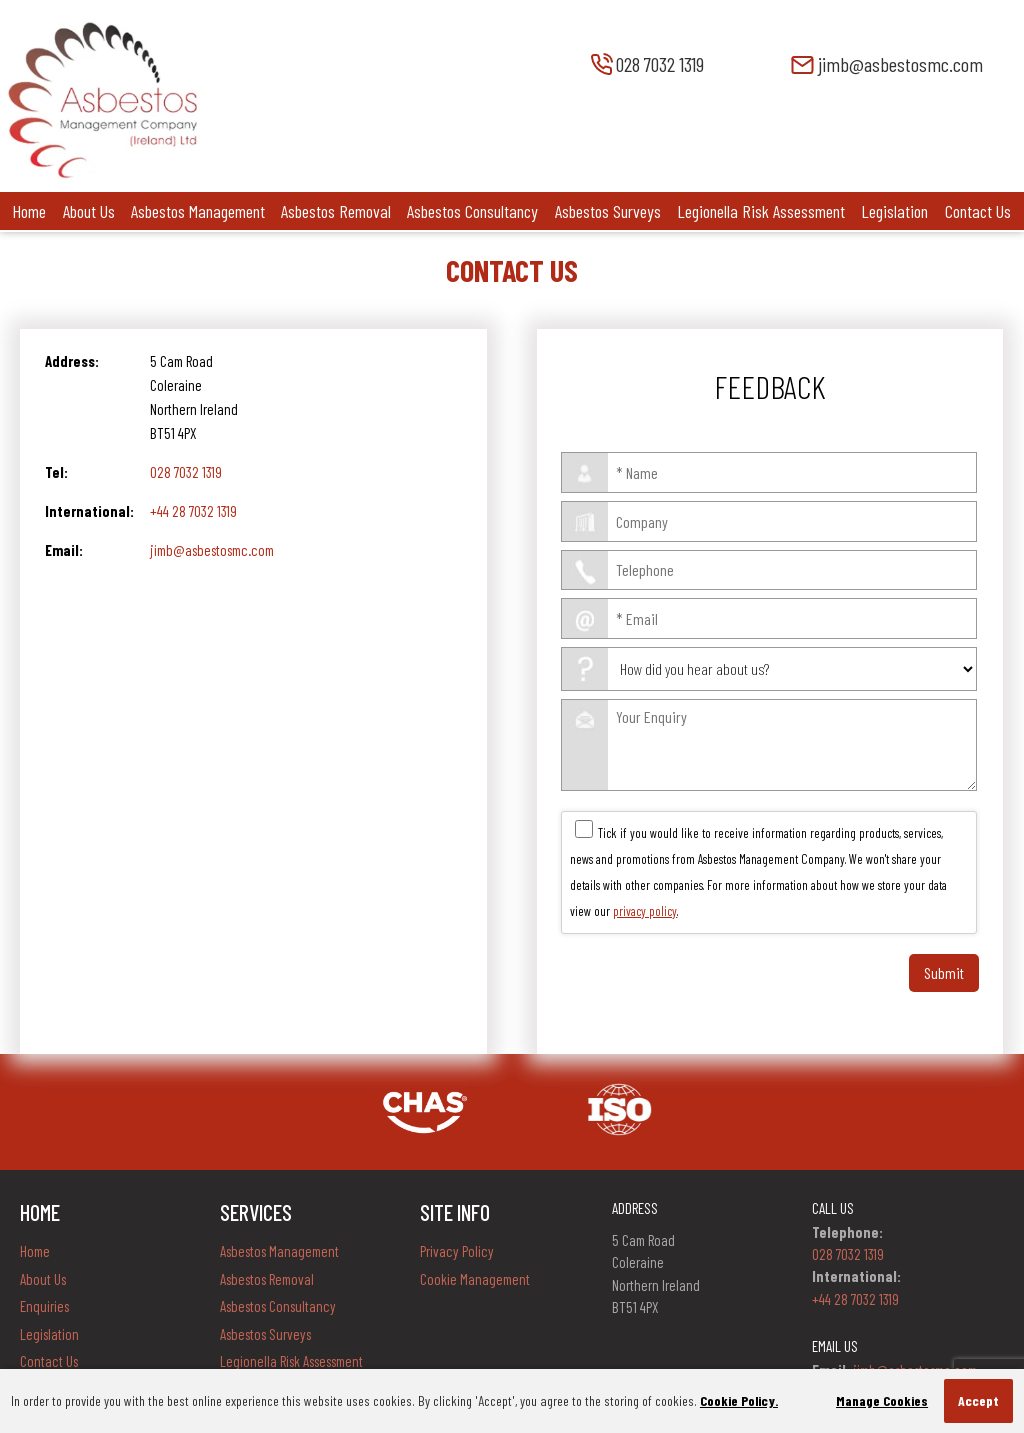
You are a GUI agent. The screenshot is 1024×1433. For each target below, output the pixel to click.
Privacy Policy (457, 1251)
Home (29, 211)
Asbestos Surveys (608, 211)
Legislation (894, 211)
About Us (89, 211)
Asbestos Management (198, 211)
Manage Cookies (882, 1400)
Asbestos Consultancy (472, 211)
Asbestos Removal (336, 211)
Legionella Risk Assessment (761, 211)
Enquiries (44, 1306)
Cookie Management (475, 1279)
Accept (978, 1400)
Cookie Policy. (739, 1400)
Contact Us (978, 211)
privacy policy (645, 911)
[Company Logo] (102, 175)
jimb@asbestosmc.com (212, 550)
